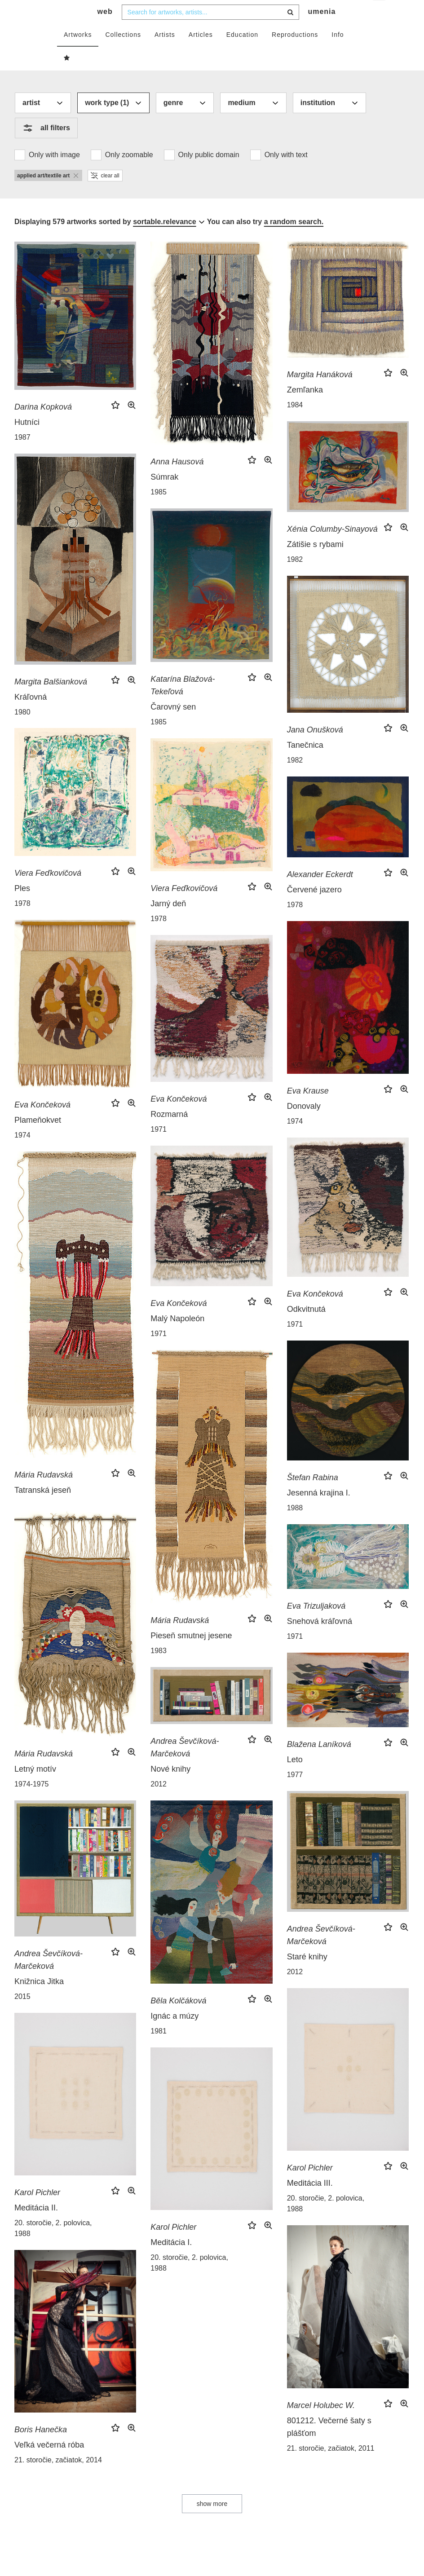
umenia (322, 29)
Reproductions (295, 52)
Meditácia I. (171, 2260)
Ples (22, 906)
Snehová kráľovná (319, 1639)
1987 (22, 455)
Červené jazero (314, 907)
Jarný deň (168, 921)
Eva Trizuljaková (316, 1623)
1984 (295, 423)
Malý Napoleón (177, 1336)
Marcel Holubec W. (321, 2423)
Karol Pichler (310, 2185)
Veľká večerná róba (49, 2462)
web (105, 29)
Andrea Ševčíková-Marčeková (184, 1765)
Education (242, 52)
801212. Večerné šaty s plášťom (329, 2445)
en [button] (380, 14)
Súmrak (164, 494)
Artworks (78, 52)
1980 (22, 730)
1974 (22, 1153)
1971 (158, 1147)
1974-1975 (31, 1802)
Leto (295, 1777)
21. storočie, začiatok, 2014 (58, 2478)
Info (337, 52)
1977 (295, 1792)
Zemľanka (305, 407)
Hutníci (27, 440)
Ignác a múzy (174, 2033)
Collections (123, 52)
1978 (22, 921)
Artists (165, 52)
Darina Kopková (43, 424)
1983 (158, 1668)
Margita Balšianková (50, 699)
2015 (22, 2014)
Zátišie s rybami (315, 562)
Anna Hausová (176, 479)
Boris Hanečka (40, 2447)
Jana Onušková (315, 747)
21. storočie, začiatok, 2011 (331, 2466)
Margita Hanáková (320, 392)
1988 (295, 1526)
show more (212, 2521)
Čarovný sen (173, 724)
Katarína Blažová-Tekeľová (182, 703)
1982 (295, 577)
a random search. (294, 239)
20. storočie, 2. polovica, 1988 (326, 2221)
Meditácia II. (36, 2225)
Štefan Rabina (312, 1495)
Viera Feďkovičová (47, 891)
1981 (158, 2049)
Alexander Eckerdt (320, 892)
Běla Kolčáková (178, 2018)
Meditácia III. (310, 2201)
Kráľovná (30, 714)
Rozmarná (169, 1132)
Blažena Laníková (319, 1762)
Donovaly (304, 1124)
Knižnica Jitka (39, 1999)
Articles (201, 52)
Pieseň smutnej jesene (191, 1653)
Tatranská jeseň (42, 1508)
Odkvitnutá (306, 1327)
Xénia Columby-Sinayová (332, 547)
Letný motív (35, 1786)
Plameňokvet (37, 1138)
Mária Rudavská (43, 1492)
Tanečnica (305, 763)
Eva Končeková (42, 1122)
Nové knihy (170, 1786)
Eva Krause (308, 1108)
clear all (105, 193)
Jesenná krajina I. (318, 1510)
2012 (158, 1802)
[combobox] (210, 30)
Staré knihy (307, 1974)
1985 (158, 510)
